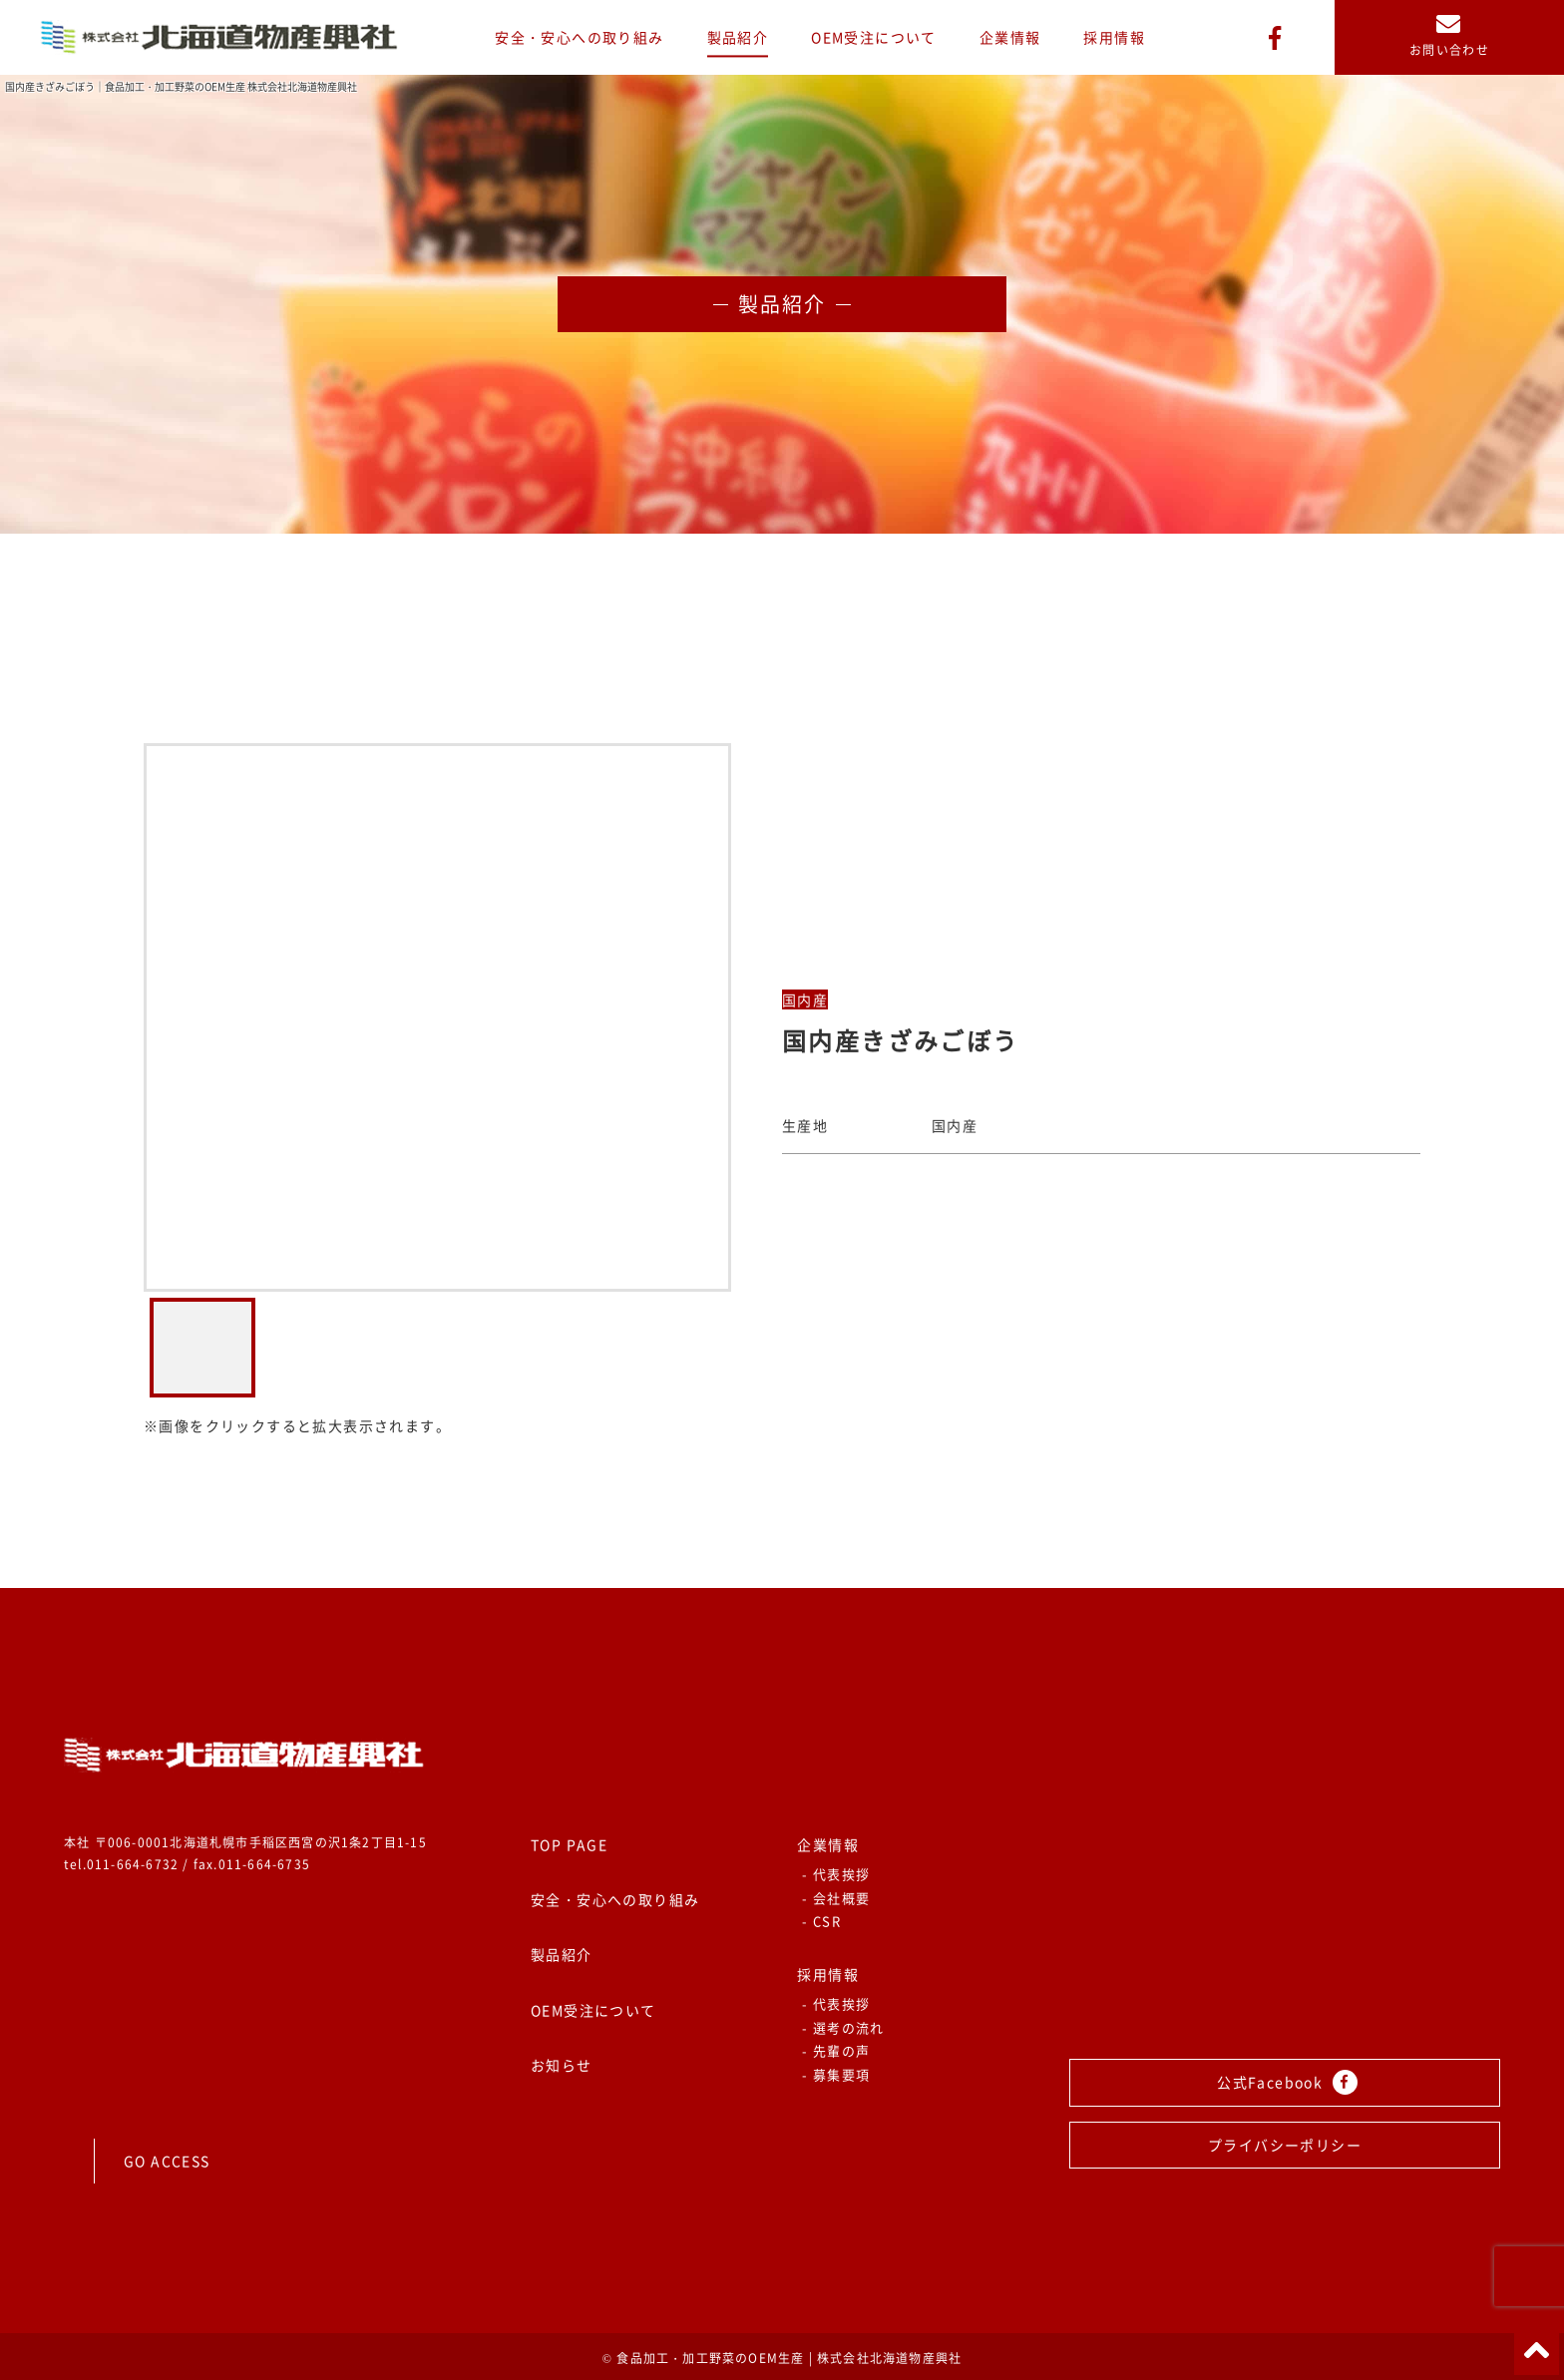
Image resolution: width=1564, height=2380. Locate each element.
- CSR (821, 1920)
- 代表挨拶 (836, 1873)
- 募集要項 (836, 2074)
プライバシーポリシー (1285, 2145)
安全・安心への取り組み (579, 37)
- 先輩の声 (836, 2050)
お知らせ (561, 2065)
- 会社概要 (836, 1897)
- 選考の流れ (843, 2027)
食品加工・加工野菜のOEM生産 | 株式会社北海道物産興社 (789, 2358)
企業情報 (1010, 37)
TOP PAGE (569, 1844)
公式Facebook (1287, 2082)
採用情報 (1114, 37)
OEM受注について (874, 37)
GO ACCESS (167, 2161)
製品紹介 (738, 37)
